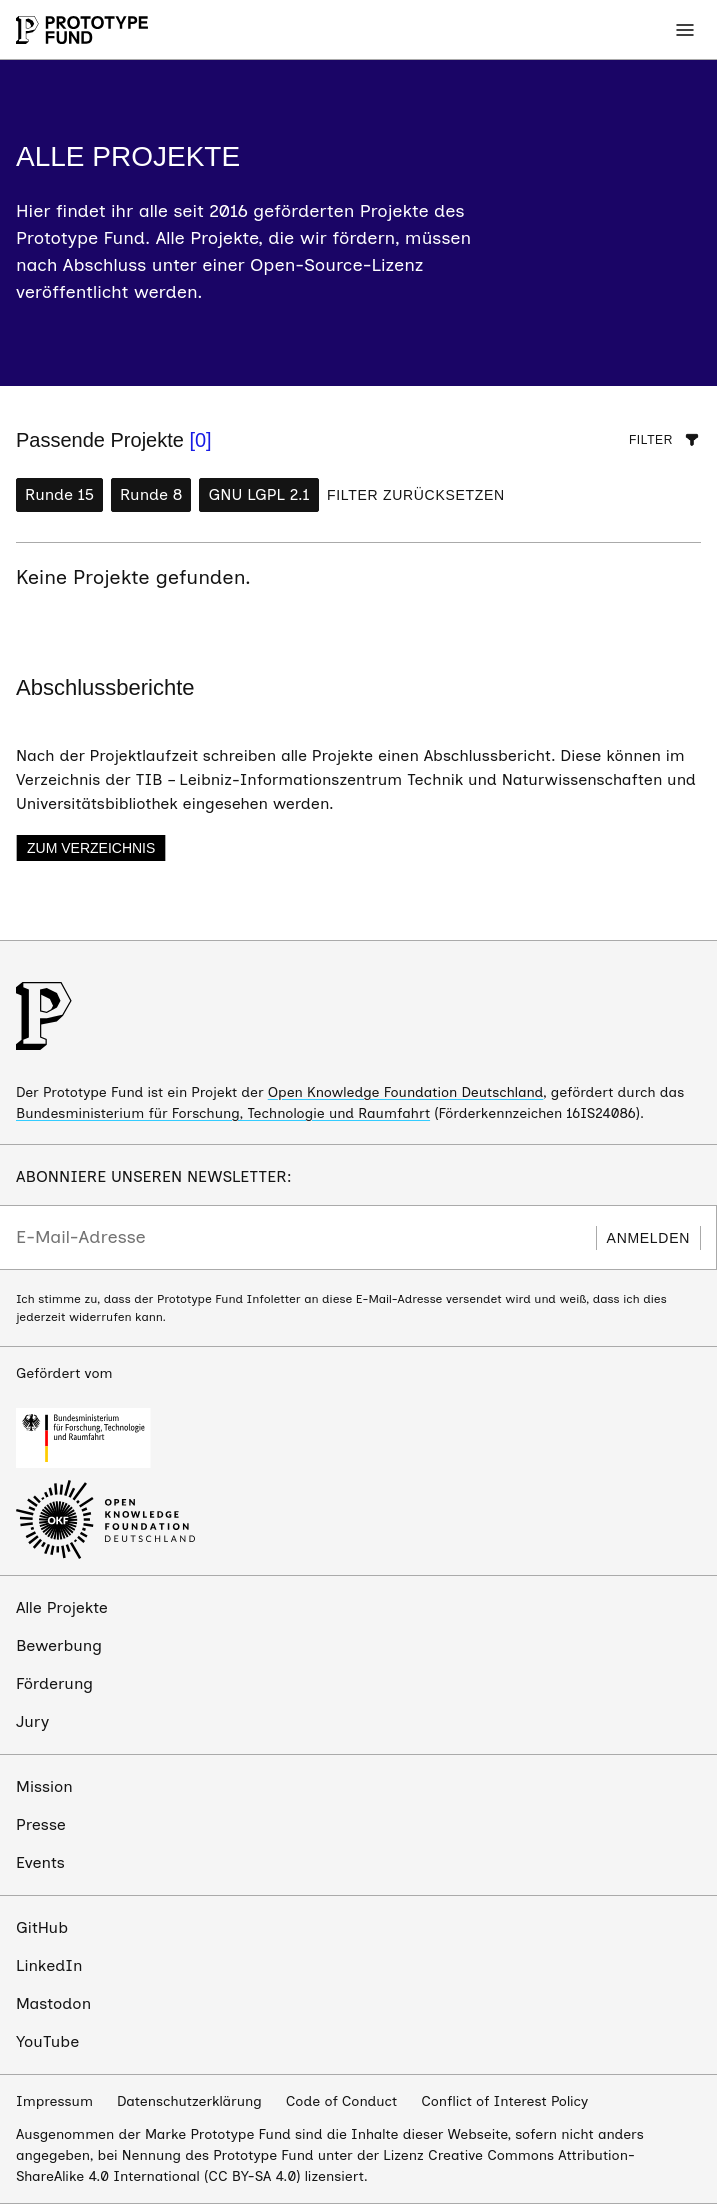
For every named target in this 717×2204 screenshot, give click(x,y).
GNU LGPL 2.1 (259, 494)
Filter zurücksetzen (416, 495)
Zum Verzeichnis (91, 848)
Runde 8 (151, 494)
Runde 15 (59, 494)
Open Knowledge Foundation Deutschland (406, 1092)
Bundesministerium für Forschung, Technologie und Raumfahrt (223, 1113)
